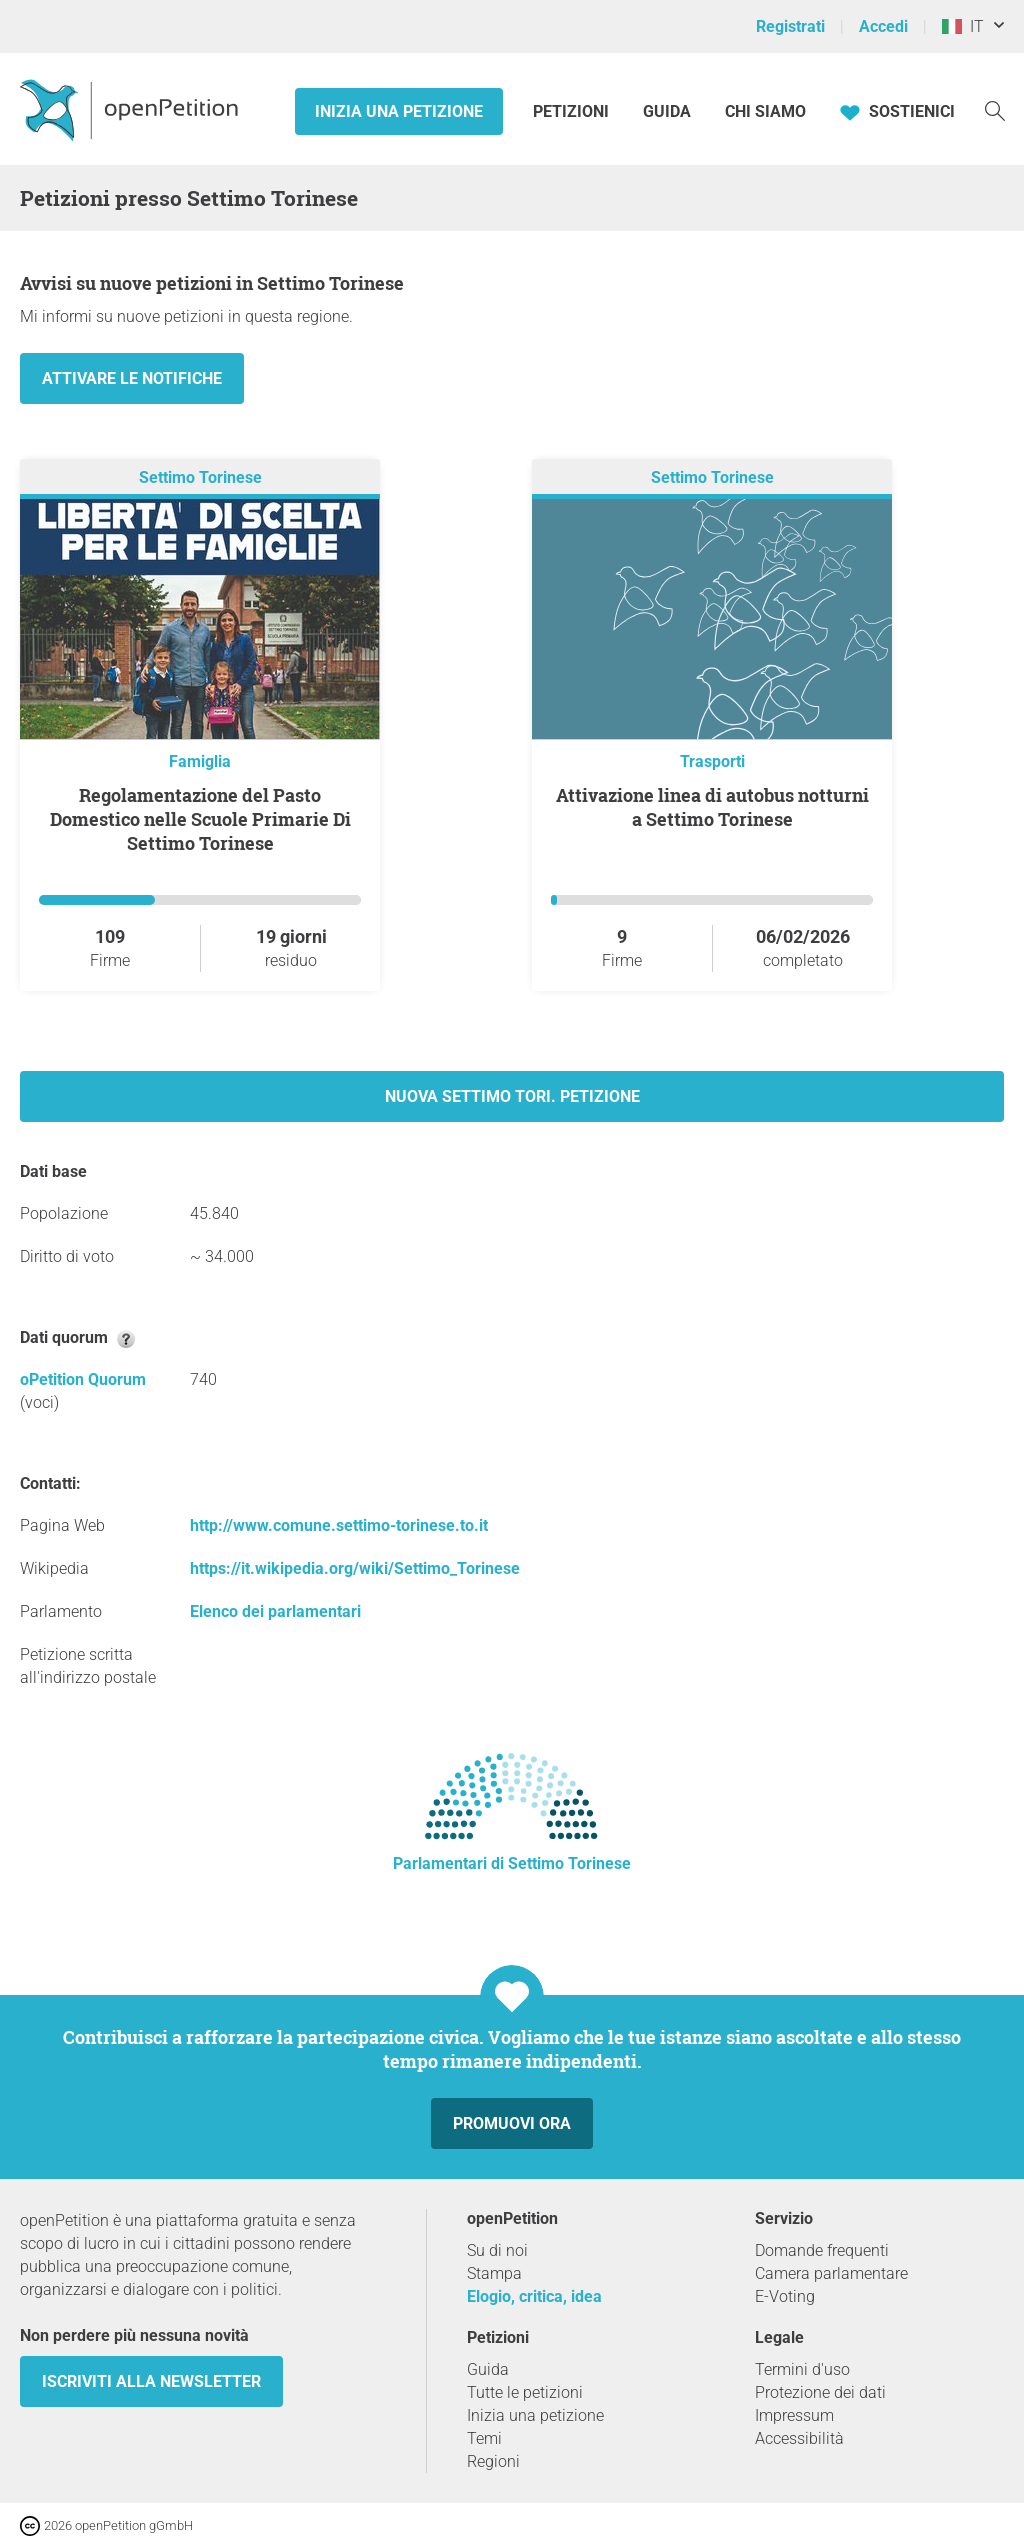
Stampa (494, 2273)
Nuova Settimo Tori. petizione (512, 1096)
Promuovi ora (512, 2123)
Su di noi (497, 2250)
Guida (667, 111)
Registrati (790, 26)
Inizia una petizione (399, 111)
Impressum (794, 2415)
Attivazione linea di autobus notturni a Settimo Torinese (712, 807)
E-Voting (785, 2296)
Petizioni (573, 111)
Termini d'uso (802, 2369)
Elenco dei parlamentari (275, 1611)
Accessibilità (799, 2438)
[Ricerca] (995, 109)
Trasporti (712, 761)
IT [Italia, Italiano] (963, 26)
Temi (484, 2438)
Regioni (493, 2461)
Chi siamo (765, 111)
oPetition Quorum (83, 1379)
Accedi (883, 26)
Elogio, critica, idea (534, 2296)
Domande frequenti (822, 2250)
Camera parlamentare (831, 2273)
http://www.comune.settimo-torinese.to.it (339, 1525)
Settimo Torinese (200, 477)
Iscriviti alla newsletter (151, 2381)
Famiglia (200, 761)
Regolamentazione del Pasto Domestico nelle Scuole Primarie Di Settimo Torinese (200, 819)
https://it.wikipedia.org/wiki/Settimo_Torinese (355, 1568)
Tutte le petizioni (525, 2392)
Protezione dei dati (820, 2392)
